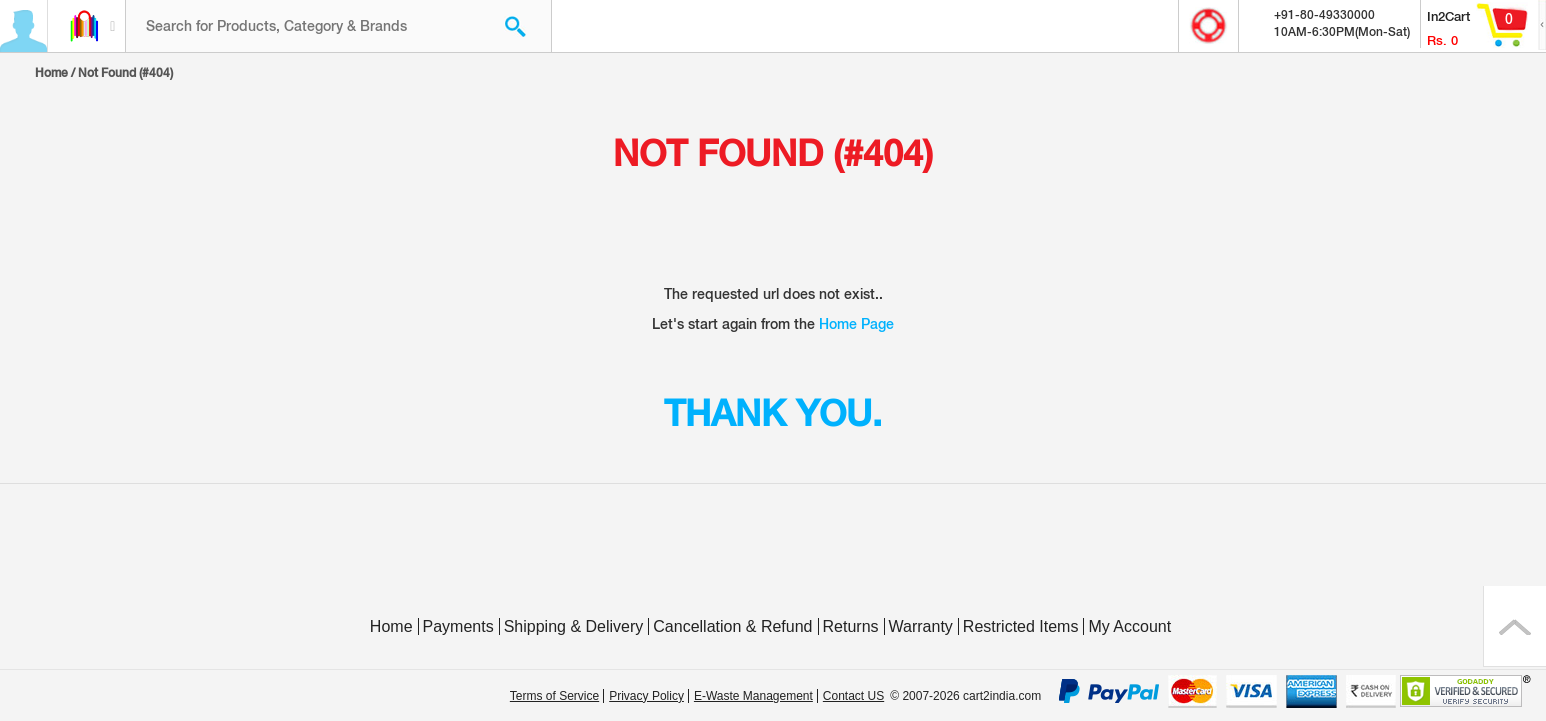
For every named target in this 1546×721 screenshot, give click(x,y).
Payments (458, 626)
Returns (851, 626)
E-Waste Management (753, 696)
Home (51, 73)
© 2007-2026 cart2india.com (965, 696)
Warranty (921, 626)
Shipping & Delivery (574, 626)
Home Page (856, 324)
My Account (1129, 626)
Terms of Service (554, 696)
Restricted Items (1021, 626)
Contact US (853, 696)
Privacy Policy (646, 696)
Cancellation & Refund (732, 626)
